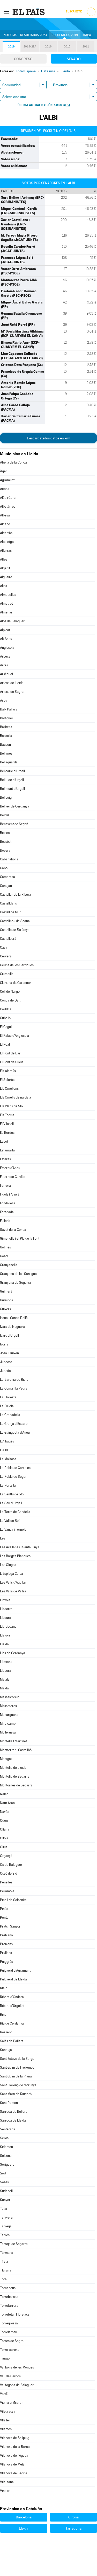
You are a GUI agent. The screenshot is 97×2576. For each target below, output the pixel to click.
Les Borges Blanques (15, 1556)
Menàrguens (9, 1715)
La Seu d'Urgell (11, 1503)
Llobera (5, 1671)
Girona (73, 2517)
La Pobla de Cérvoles (15, 1468)
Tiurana (5, 2270)
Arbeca (5, 656)
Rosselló (6, 2032)
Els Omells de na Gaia (15, 1097)
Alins (3, 586)
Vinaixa (5, 2491)
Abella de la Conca (13, 462)
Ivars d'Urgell (9, 1335)
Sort (3, 2173)
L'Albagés (7, 1441)
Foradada (7, 1212)
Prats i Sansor (10, 1926)
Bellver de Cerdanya (14, 806)
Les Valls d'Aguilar (13, 1582)
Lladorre (6, 1609)
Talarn (4, 2209)
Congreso (23, 59)
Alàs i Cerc (8, 498)
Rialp (3, 1988)
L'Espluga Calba (11, 1574)
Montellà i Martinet (13, 1741)
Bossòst (5, 842)
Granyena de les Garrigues (19, 1274)
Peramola (7, 1891)
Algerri (5, 568)
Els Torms (7, 1115)
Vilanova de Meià (12, 2464)
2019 (11, 46)
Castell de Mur (10, 912)
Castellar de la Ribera (15, 894)
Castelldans (8, 903)
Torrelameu (8, 2332)
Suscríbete (73, 11)
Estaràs (5, 1159)
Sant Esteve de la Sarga (17, 2059)
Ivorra (4, 1344)
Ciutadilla (6, 974)
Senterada (7, 2129)
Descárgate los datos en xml (48, 438)
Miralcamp (8, 1723)
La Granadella (10, 1415)
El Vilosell (7, 1124)
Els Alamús (8, 1071)
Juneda (5, 1371)
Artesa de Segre (12, 692)
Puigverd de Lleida (13, 1979)
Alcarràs (6, 533)
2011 (86, 46)
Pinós (4, 1909)
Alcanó (5, 524)
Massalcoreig (9, 1697)
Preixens (6, 1944)
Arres (4, 665)
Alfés (3, 559)
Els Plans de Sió (11, 1106)
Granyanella (8, 1265)
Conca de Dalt (10, 1000)
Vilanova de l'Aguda (14, 2455)
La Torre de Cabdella (15, 1512)
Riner (4, 2014)
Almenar (6, 612)
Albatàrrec (8, 506)
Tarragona (73, 2528)
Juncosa (6, 1362)
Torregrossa (9, 2323)
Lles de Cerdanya (12, 1653)
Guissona (6, 1300)
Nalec (4, 1794)
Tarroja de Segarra (14, 2244)
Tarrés (5, 2235)
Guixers (5, 1309)
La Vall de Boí (9, 1521)
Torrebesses (9, 2297)
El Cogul (6, 1027)
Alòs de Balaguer (12, 621)
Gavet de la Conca (13, 1230)
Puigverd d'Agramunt (15, 1970)
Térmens (6, 2253)
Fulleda (5, 1221)
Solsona (6, 2156)
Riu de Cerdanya (12, 2023)
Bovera (5, 850)
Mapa (87, 35)
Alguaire (6, 577)
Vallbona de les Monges (17, 2367)
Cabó (4, 868)
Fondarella (7, 1203)
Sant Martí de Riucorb (16, 2094)
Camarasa (7, 877)
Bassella (6, 736)
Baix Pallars (8, 709)
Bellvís (4, 815)
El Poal (5, 1044)
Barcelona (24, 2517)
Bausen (5, 745)
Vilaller (5, 2420)
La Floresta (8, 1397)
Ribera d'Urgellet (12, 2006)
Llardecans (8, 1626)
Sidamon (6, 2147)
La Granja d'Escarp (13, 1424)
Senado (74, 59)
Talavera (6, 2217)
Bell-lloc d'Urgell (12, 780)
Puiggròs (6, 1962)
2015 (67, 46)
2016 (48, 46)
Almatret (6, 603)
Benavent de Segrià (14, 824)
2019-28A (30, 46)
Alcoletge (7, 542)
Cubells (5, 1018)
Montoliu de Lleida (13, 1768)
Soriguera (7, 2164)
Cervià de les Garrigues (17, 965)
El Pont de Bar (10, 1053)
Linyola (5, 1600)
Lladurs (5, 1618)
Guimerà (6, 1291)
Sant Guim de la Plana (16, 2076)
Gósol (4, 1256)
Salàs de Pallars (11, 2041)
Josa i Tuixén (9, 1353)
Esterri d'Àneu (10, 1168)
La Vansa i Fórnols (13, 1529)
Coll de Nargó (10, 991)
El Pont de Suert (11, 1062)
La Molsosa (8, 1459)
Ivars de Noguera (12, 1327)
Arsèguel (6, 674)
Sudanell (6, 2191)
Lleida (4, 1644)
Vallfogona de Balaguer (17, 2385)
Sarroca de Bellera (13, 2112)
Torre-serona (9, 2350)
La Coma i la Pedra (13, 1388)
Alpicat (5, 630)
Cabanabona (9, 859)
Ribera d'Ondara (12, 1997)
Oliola (4, 1838)
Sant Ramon (9, 2103)
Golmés (5, 1247)
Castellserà (8, 939)
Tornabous (8, 2288)
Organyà (6, 1856)
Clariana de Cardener (15, 983)
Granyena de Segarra (15, 1282)
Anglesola (7, 648)
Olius (3, 1847)
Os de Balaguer (11, 1865)
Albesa (5, 515)
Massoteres (8, 1706)
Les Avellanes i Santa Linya (19, 1547)
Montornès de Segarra (16, 1785)
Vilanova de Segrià (13, 2473)
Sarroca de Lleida (13, 2120)
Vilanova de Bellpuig (14, 2438)
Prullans (6, 1953)
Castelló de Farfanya (14, 930)
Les (2, 1538)
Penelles (6, 1882)
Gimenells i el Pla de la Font (19, 1238)
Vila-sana (7, 2482)
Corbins (5, 1009)
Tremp (5, 2358)
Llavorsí (5, 1635)
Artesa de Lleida (12, 683)
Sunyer (5, 2200)
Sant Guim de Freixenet (17, 2067)
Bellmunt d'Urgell (12, 789)
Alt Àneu (6, 639)
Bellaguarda (9, 762)
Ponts (4, 1917)
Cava (3, 947)
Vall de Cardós (10, 2376)
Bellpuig (6, 797)
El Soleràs (7, 1080)
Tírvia (4, 2261)
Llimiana (6, 1662)
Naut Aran (7, 1803)
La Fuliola (7, 1406)
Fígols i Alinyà (9, 1194)
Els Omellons (9, 1088)
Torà (3, 2279)
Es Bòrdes (7, 1133)
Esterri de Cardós (12, 1177)
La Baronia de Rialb (14, 1380)
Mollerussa (8, 1732)
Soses (4, 2182)
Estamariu (7, 1150)
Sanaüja (6, 2050)
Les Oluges (8, 1565)
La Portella (8, 1485)
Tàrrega (6, 2226)
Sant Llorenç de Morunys (18, 2085)
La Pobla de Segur (13, 1477)
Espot (4, 1141)
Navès (4, 1812)
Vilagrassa (7, 2411)
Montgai (6, 1759)
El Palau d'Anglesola (14, 1036)
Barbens (6, 727)
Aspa (3, 700)
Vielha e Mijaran (11, 2403)
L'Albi (4, 1450)
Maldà (4, 1688)
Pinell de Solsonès (13, 1900)
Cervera (6, 956)
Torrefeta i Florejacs (14, 2314)
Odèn (4, 1820)
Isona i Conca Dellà (14, 1318)
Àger (3, 471)
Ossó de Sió (8, 1873)
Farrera (5, 1185)
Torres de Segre (12, 2341)
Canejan (6, 886)
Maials (4, 1679)
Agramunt (7, 480)
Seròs (4, 2138)
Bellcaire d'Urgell (12, 771)
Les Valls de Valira (13, 1591)
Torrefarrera (9, 2306)
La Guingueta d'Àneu (15, 1432)
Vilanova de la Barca (15, 2447)
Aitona (4, 489)
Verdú (4, 2394)
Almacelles (8, 595)
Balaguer (6, 718)
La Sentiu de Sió (12, 1494)
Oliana (4, 1829)
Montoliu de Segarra (14, 1776)
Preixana (6, 1935)
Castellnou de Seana (15, 921)
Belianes (6, 753)
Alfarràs (6, 551)
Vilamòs (6, 2429)
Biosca (5, 833)
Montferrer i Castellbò (16, 1750)
